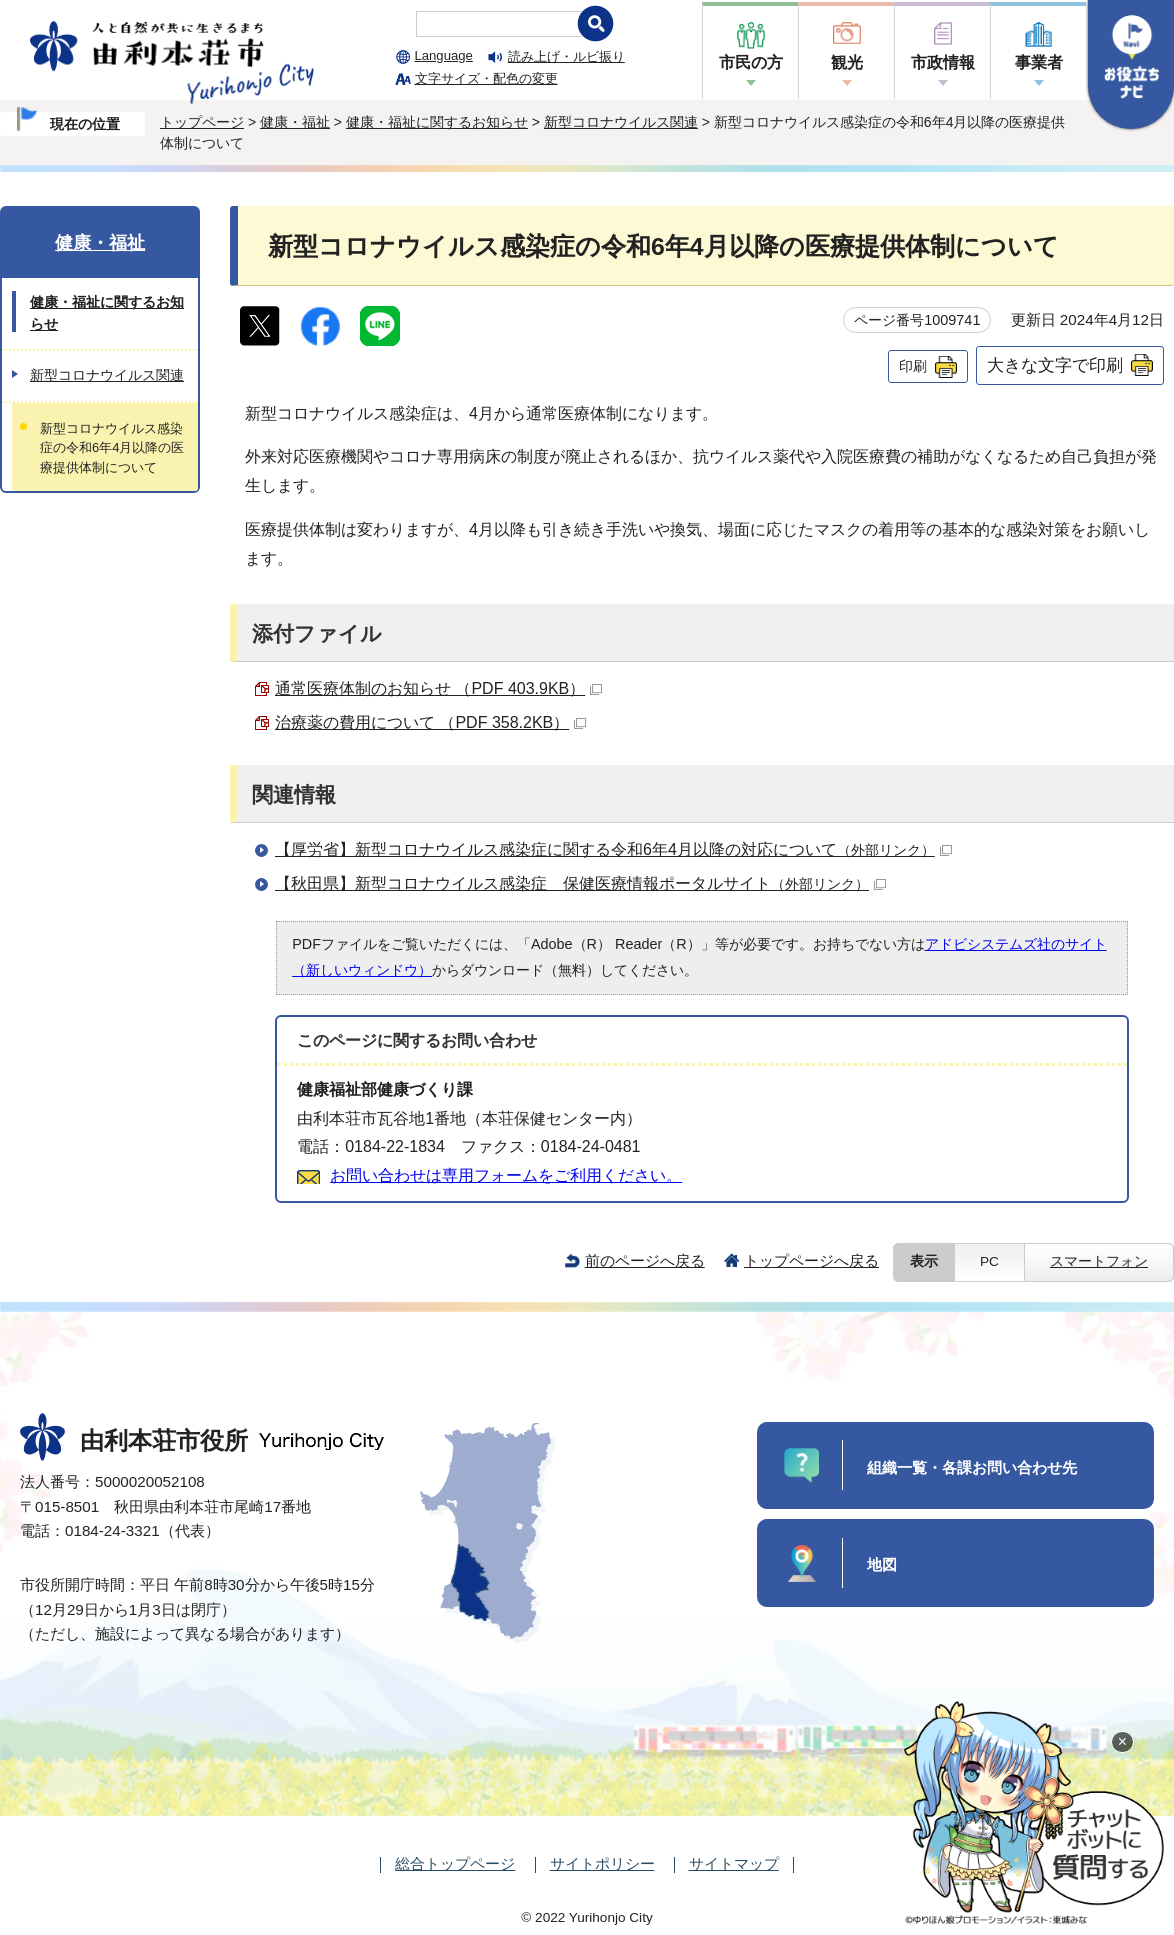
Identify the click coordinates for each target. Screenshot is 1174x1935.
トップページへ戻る (811, 1260)
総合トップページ (455, 1863)
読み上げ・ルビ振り (566, 56)
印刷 (913, 366)
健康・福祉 (295, 122)
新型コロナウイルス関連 (621, 122)
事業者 (1039, 62)
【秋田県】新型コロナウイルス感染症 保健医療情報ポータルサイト (580, 883)
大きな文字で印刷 (1055, 365)
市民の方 (751, 62)
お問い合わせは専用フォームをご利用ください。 (506, 1175)
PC (989, 1261)
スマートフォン (1099, 1261)
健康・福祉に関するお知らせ (437, 122)
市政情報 (943, 62)
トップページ (202, 122)
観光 (847, 62)
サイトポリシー (602, 1863)
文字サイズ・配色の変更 (486, 78)
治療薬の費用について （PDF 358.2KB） (430, 722)
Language (444, 55)
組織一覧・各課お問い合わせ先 (972, 1467)
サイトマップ (734, 1863)
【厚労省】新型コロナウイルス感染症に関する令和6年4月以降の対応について (613, 849)
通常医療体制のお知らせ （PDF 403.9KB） (438, 688)
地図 (882, 1564)
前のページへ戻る (645, 1260)
